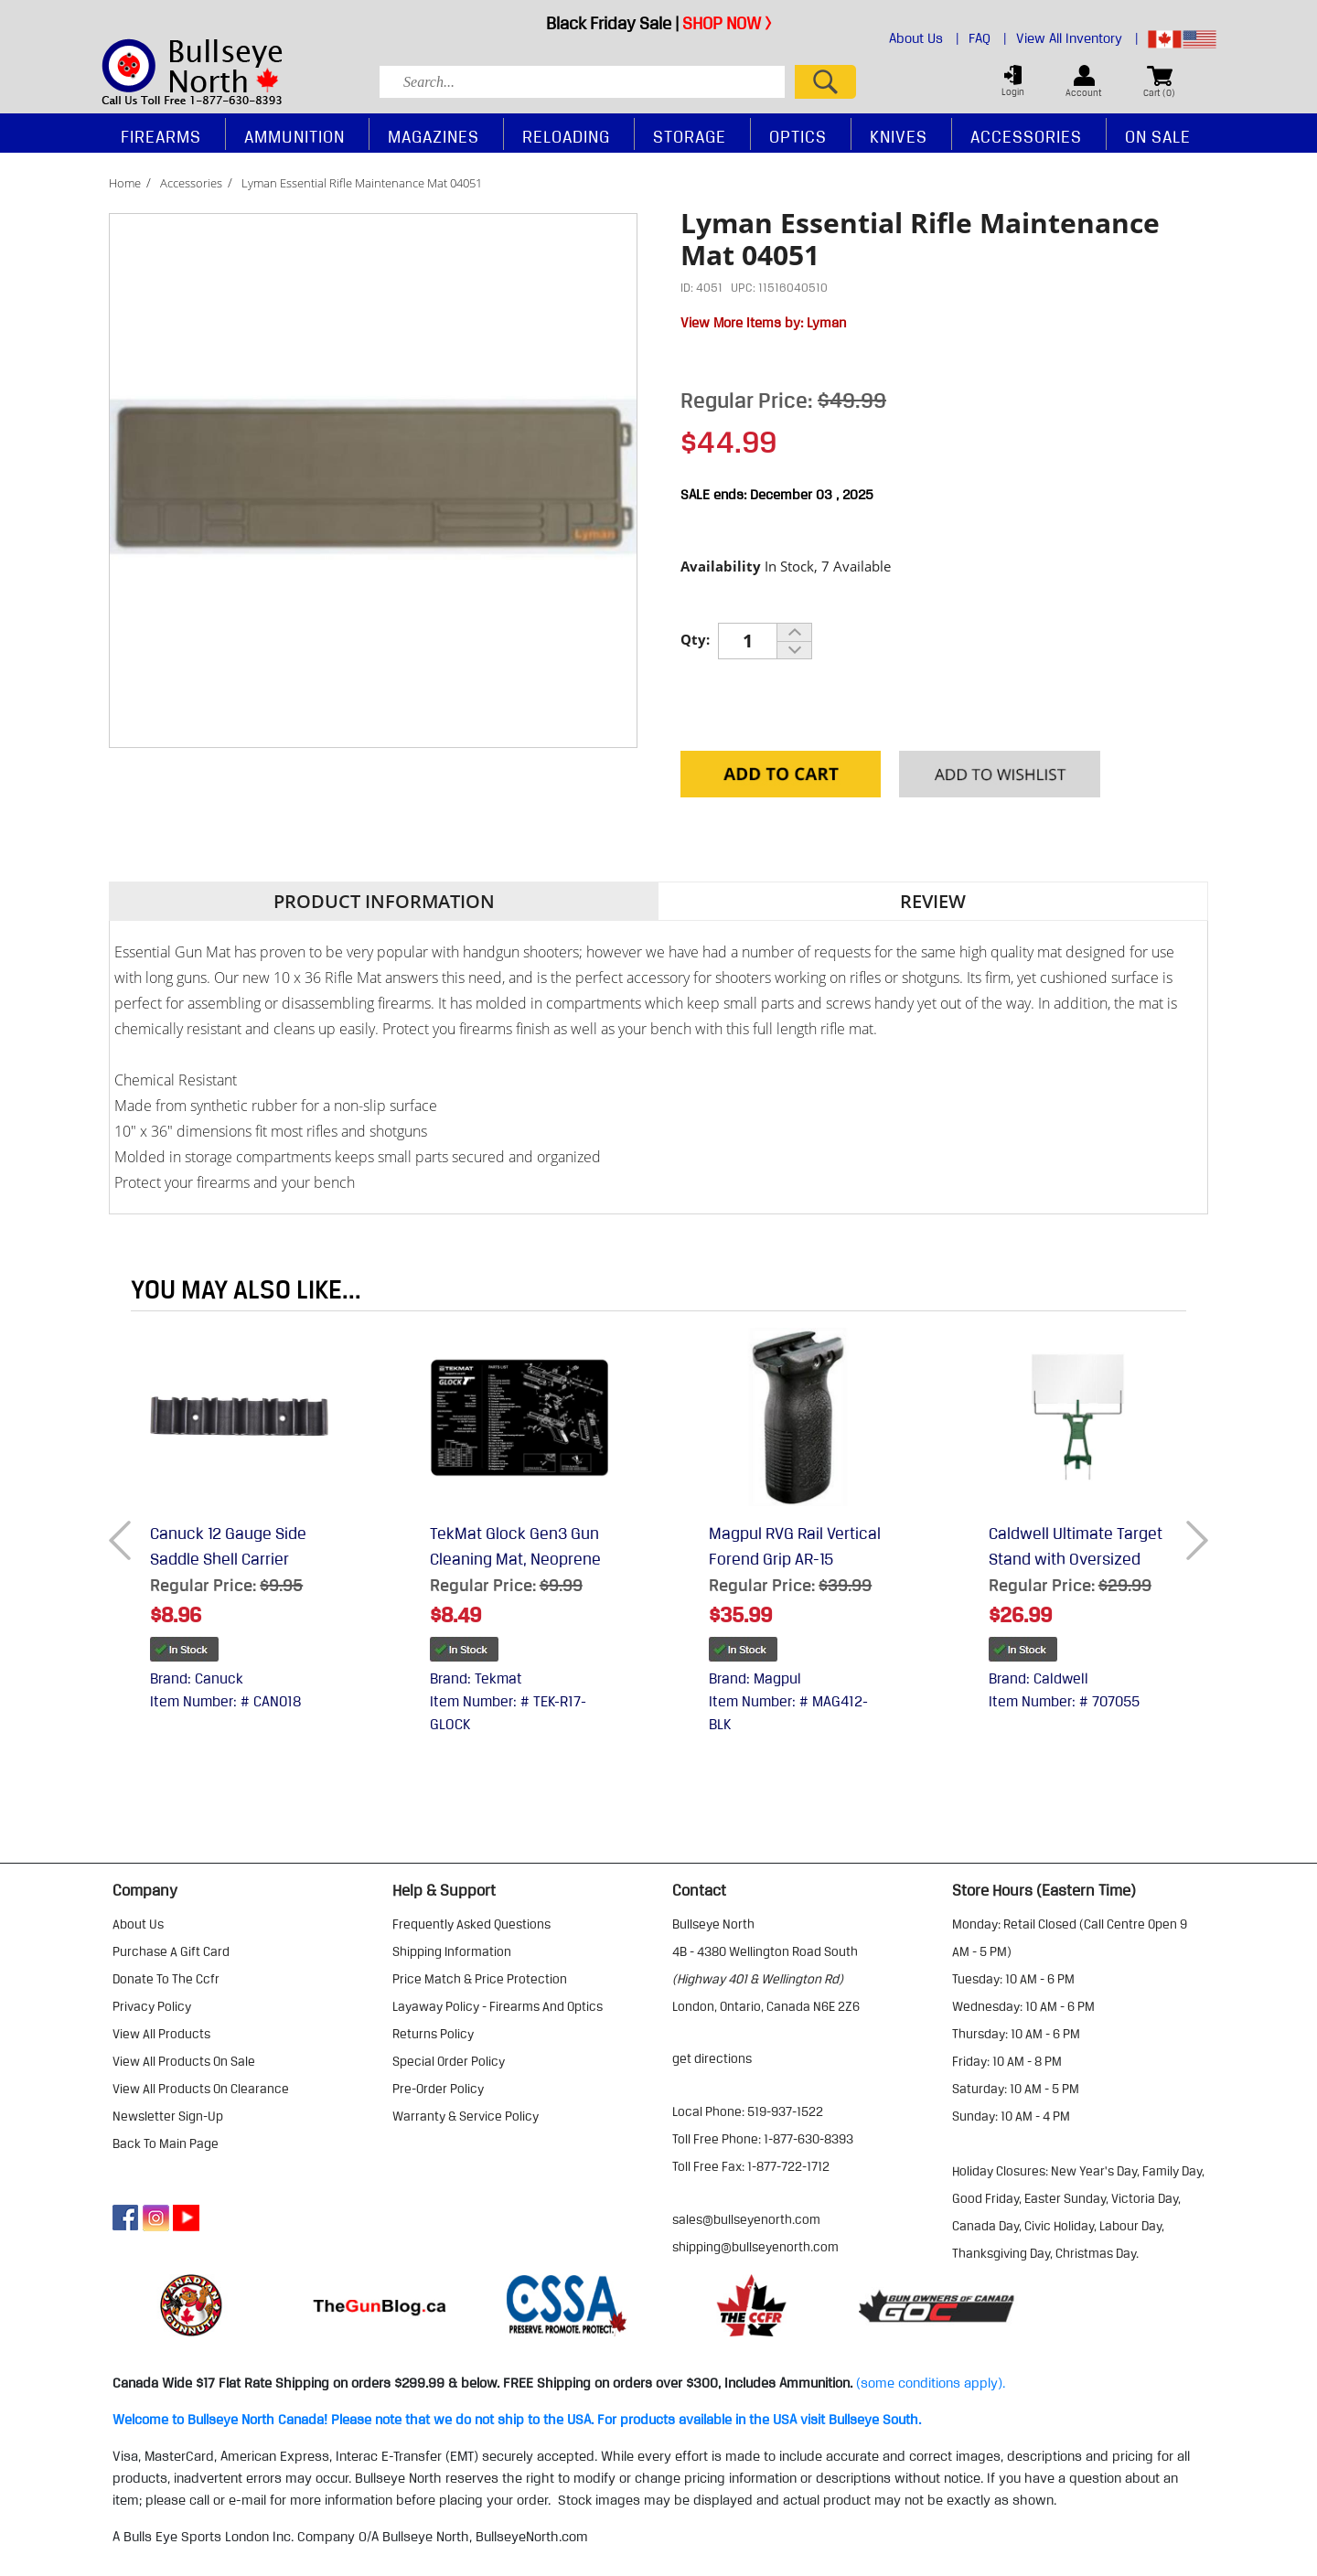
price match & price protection (479, 1979)
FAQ (988, 38)
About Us (924, 38)
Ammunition (294, 136)
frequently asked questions (471, 1924)
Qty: (695, 639)
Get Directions (712, 2058)
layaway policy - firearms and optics (497, 2006)
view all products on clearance (200, 2088)
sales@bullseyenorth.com (746, 2219)
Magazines (433, 136)
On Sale (1158, 136)
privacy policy (151, 2006)
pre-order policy (438, 2088)
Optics (798, 136)
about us (138, 1924)
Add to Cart (780, 775)
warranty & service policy (465, 2116)
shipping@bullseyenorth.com (755, 2246)
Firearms (161, 136)
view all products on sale (183, 2061)
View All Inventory (1077, 38)
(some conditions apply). (930, 2383)
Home (125, 183)
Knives (898, 136)
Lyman (826, 323)
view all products (161, 2033)
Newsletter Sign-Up (167, 2116)
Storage (689, 136)
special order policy (448, 2061)
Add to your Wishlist (999, 775)
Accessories (191, 183)
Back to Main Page (165, 2143)
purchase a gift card (171, 1951)
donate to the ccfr (166, 1979)
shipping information (451, 1951)
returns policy (433, 2033)
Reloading (566, 136)
